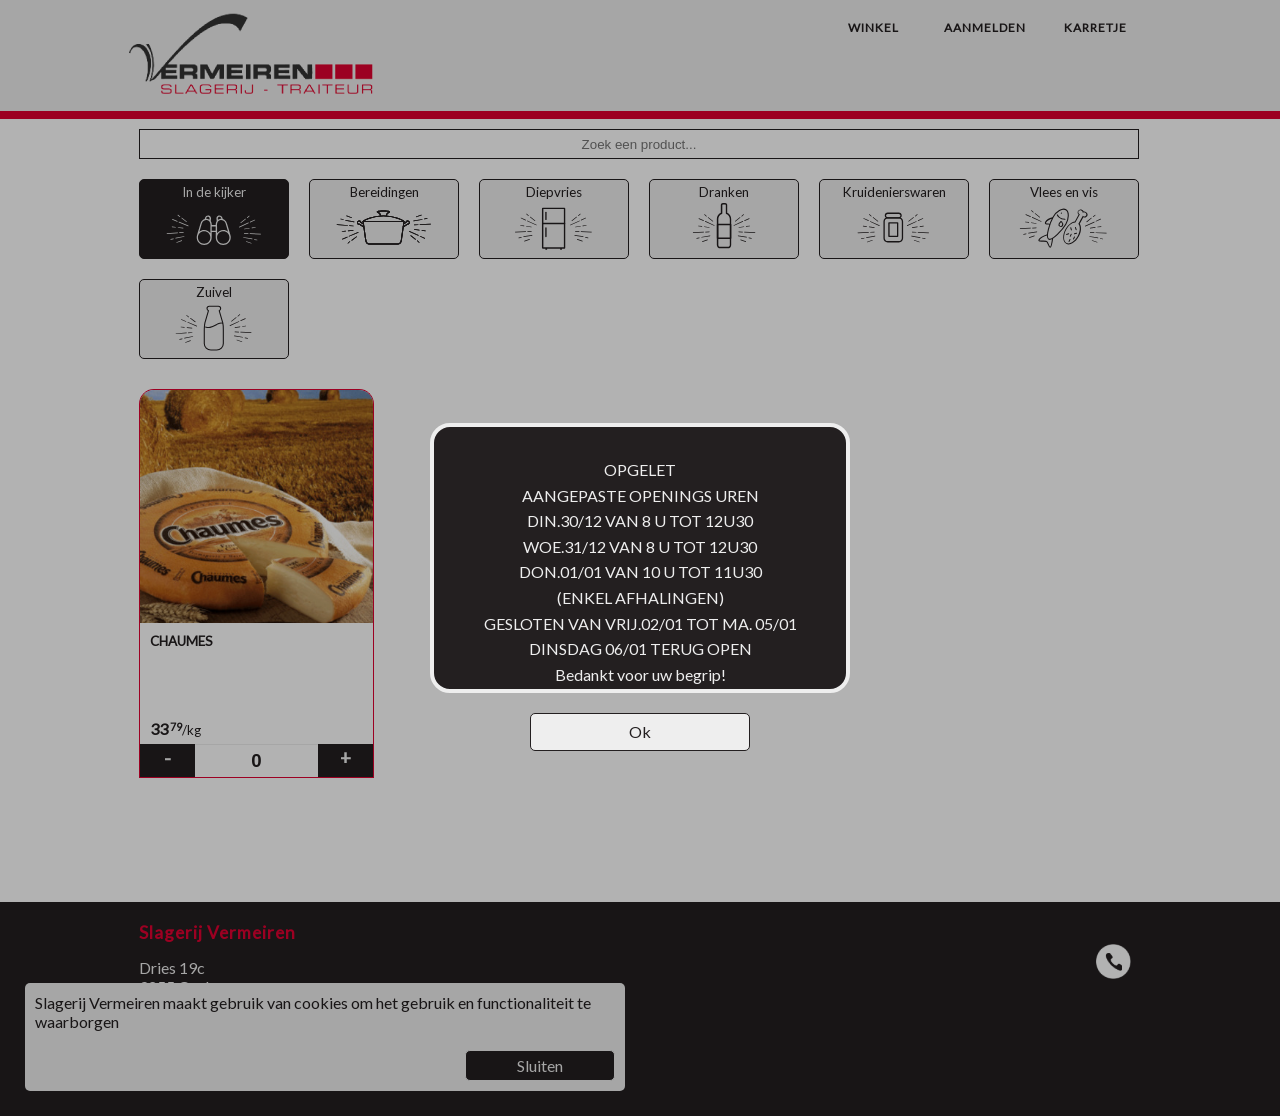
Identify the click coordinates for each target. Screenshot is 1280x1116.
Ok (640, 731)
